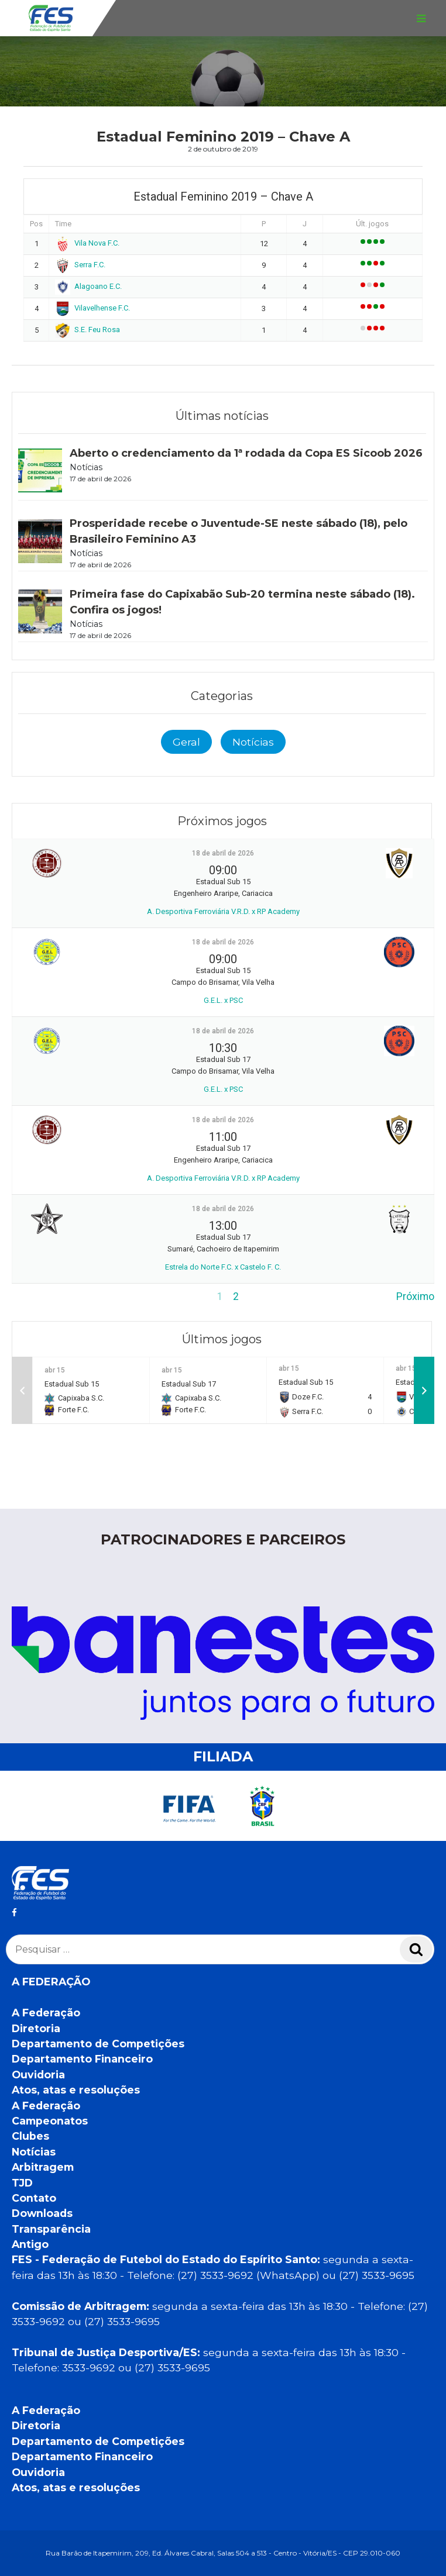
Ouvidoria (38, 2074)
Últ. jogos (372, 223)
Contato (34, 2198)
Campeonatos (50, 2121)
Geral (186, 742)
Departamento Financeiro (82, 2059)
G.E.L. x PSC (223, 1000)
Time (63, 223)
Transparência (51, 2229)
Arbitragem (43, 2167)
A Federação (46, 2012)
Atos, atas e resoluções (76, 2090)
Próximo (415, 1296)
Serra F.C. (80, 264)
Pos (36, 223)
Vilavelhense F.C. (92, 308)
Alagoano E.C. (88, 286)
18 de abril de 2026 (223, 853)
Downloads (42, 2213)
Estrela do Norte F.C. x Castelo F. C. (223, 1267)
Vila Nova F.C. (87, 243)
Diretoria (36, 2028)
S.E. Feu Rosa (87, 329)
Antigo (30, 2244)
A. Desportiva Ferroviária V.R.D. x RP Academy (223, 911)
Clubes (30, 2136)
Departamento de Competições (98, 2043)
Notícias (253, 742)
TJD (22, 2183)
